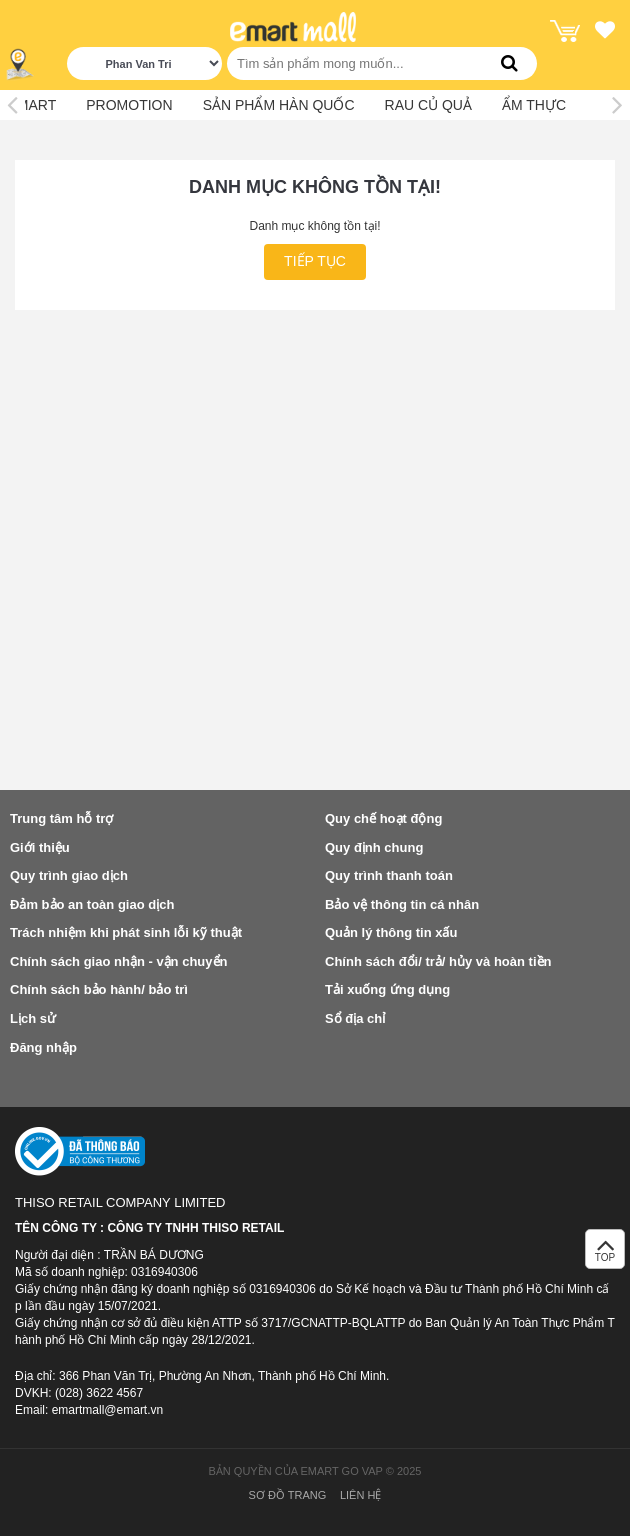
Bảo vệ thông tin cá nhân (402, 904)
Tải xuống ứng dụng (387, 989)
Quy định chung (374, 847)
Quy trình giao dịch (69, 875)
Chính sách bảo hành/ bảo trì (99, 989)
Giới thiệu (40, 847)
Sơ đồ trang (288, 1495)
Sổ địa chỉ (355, 1018)
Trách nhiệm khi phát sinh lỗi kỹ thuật (126, 932)
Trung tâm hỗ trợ (61, 818)
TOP (605, 1254)
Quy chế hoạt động (383, 818)
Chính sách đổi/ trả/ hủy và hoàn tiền (438, 961)
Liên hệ (360, 1495)
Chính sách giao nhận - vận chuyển (118, 961)
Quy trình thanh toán (389, 875)
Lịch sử (33, 1018)
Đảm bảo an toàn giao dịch (92, 904)
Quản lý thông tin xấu (391, 932)
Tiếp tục (315, 261)
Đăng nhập (43, 1047)
